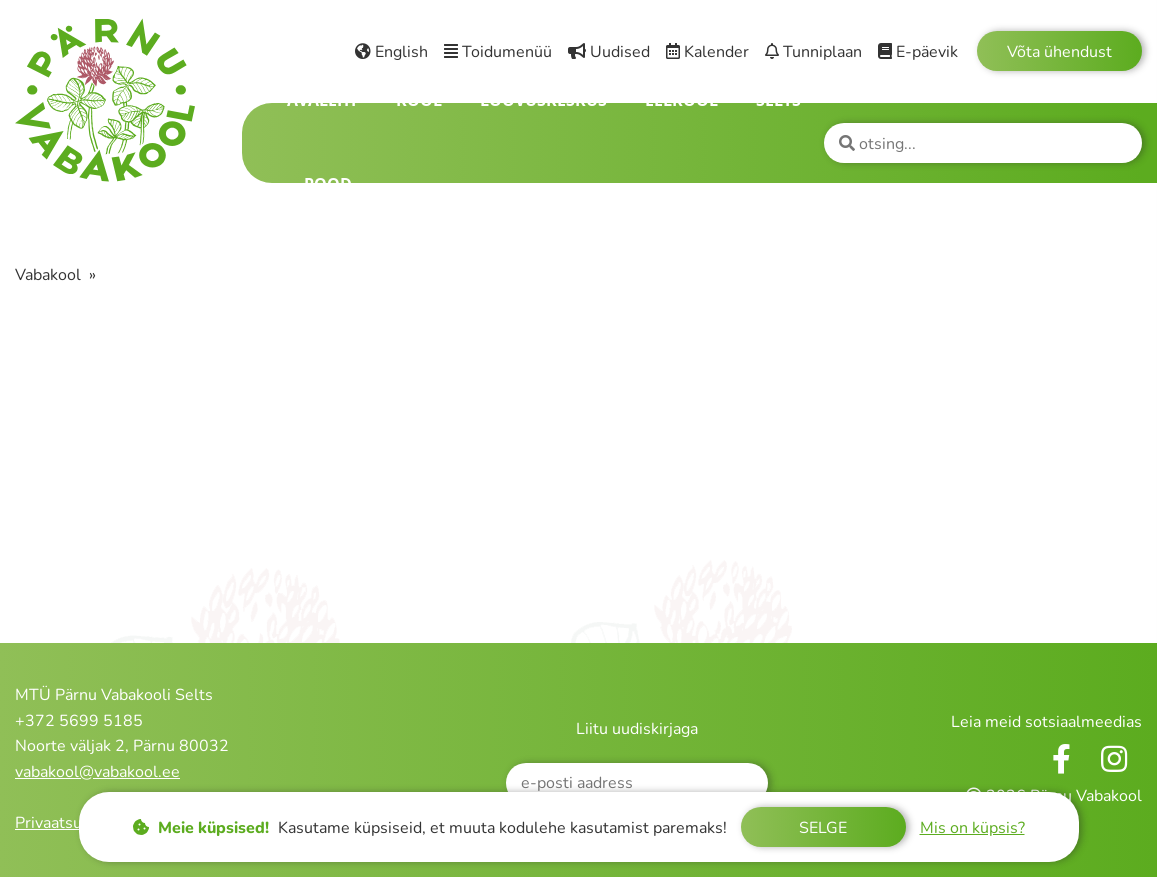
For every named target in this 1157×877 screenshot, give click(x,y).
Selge (823, 828)
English (391, 52)
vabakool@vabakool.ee (97, 772)
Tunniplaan (813, 52)
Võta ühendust (1059, 52)
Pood (328, 184)
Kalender (707, 52)
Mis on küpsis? (972, 828)
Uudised (609, 52)
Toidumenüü (498, 52)
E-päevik (918, 52)
